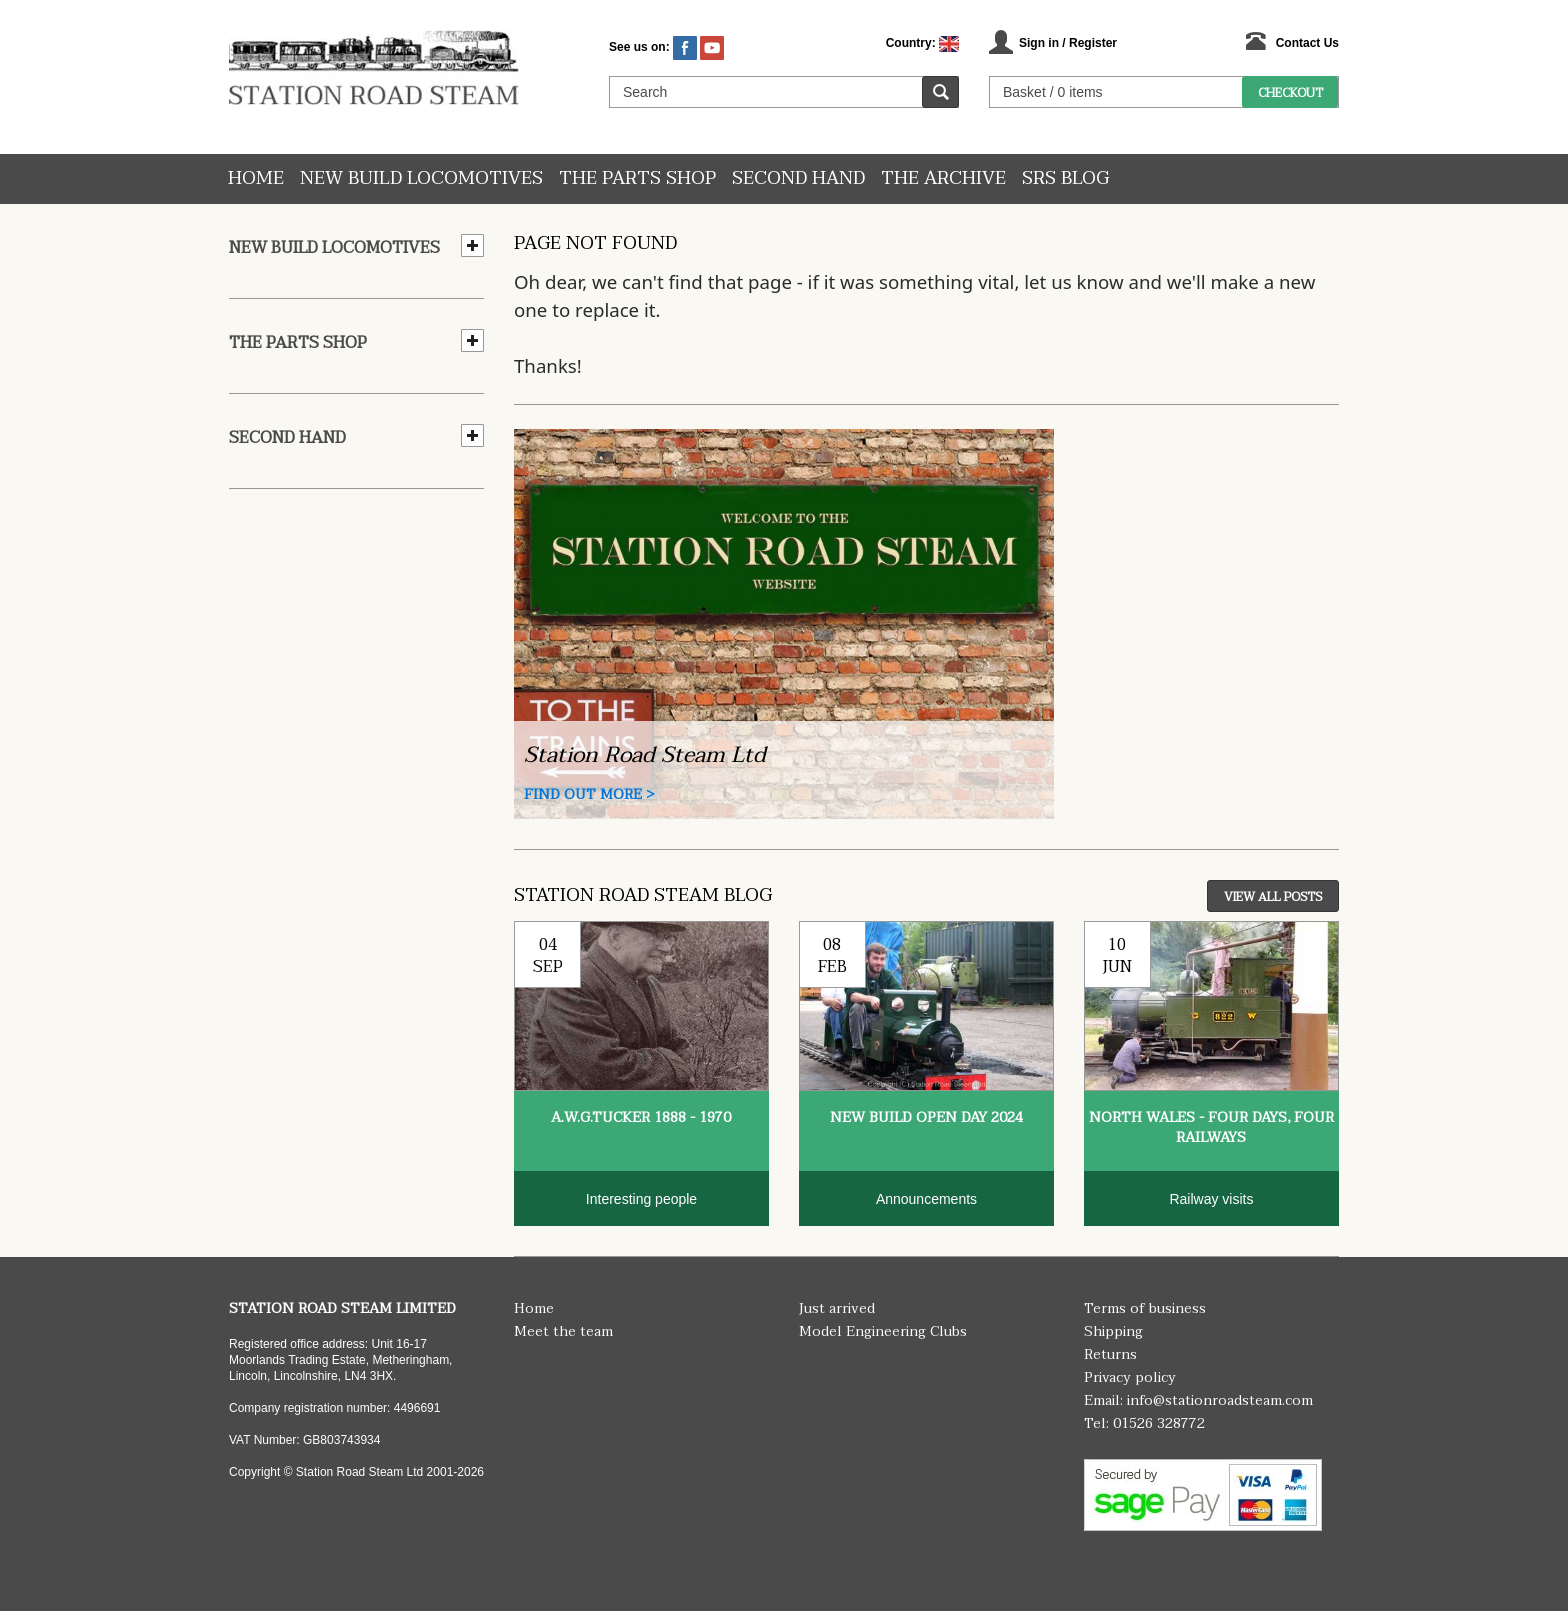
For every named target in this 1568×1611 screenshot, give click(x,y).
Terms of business (1145, 1308)
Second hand (798, 178)
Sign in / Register (1068, 43)
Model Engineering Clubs (883, 1331)
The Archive (943, 178)
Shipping (1113, 1331)
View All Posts (1273, 897)
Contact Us (1307, 43)
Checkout (1290, 93)
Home (256, 178)
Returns (1110, 1354)
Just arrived (837, 1308)
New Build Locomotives (421, 178)
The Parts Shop (637, 178)
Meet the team (563, 1331)
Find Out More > (589, 794)
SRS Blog (1065, 178)
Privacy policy (1130, 1377)
